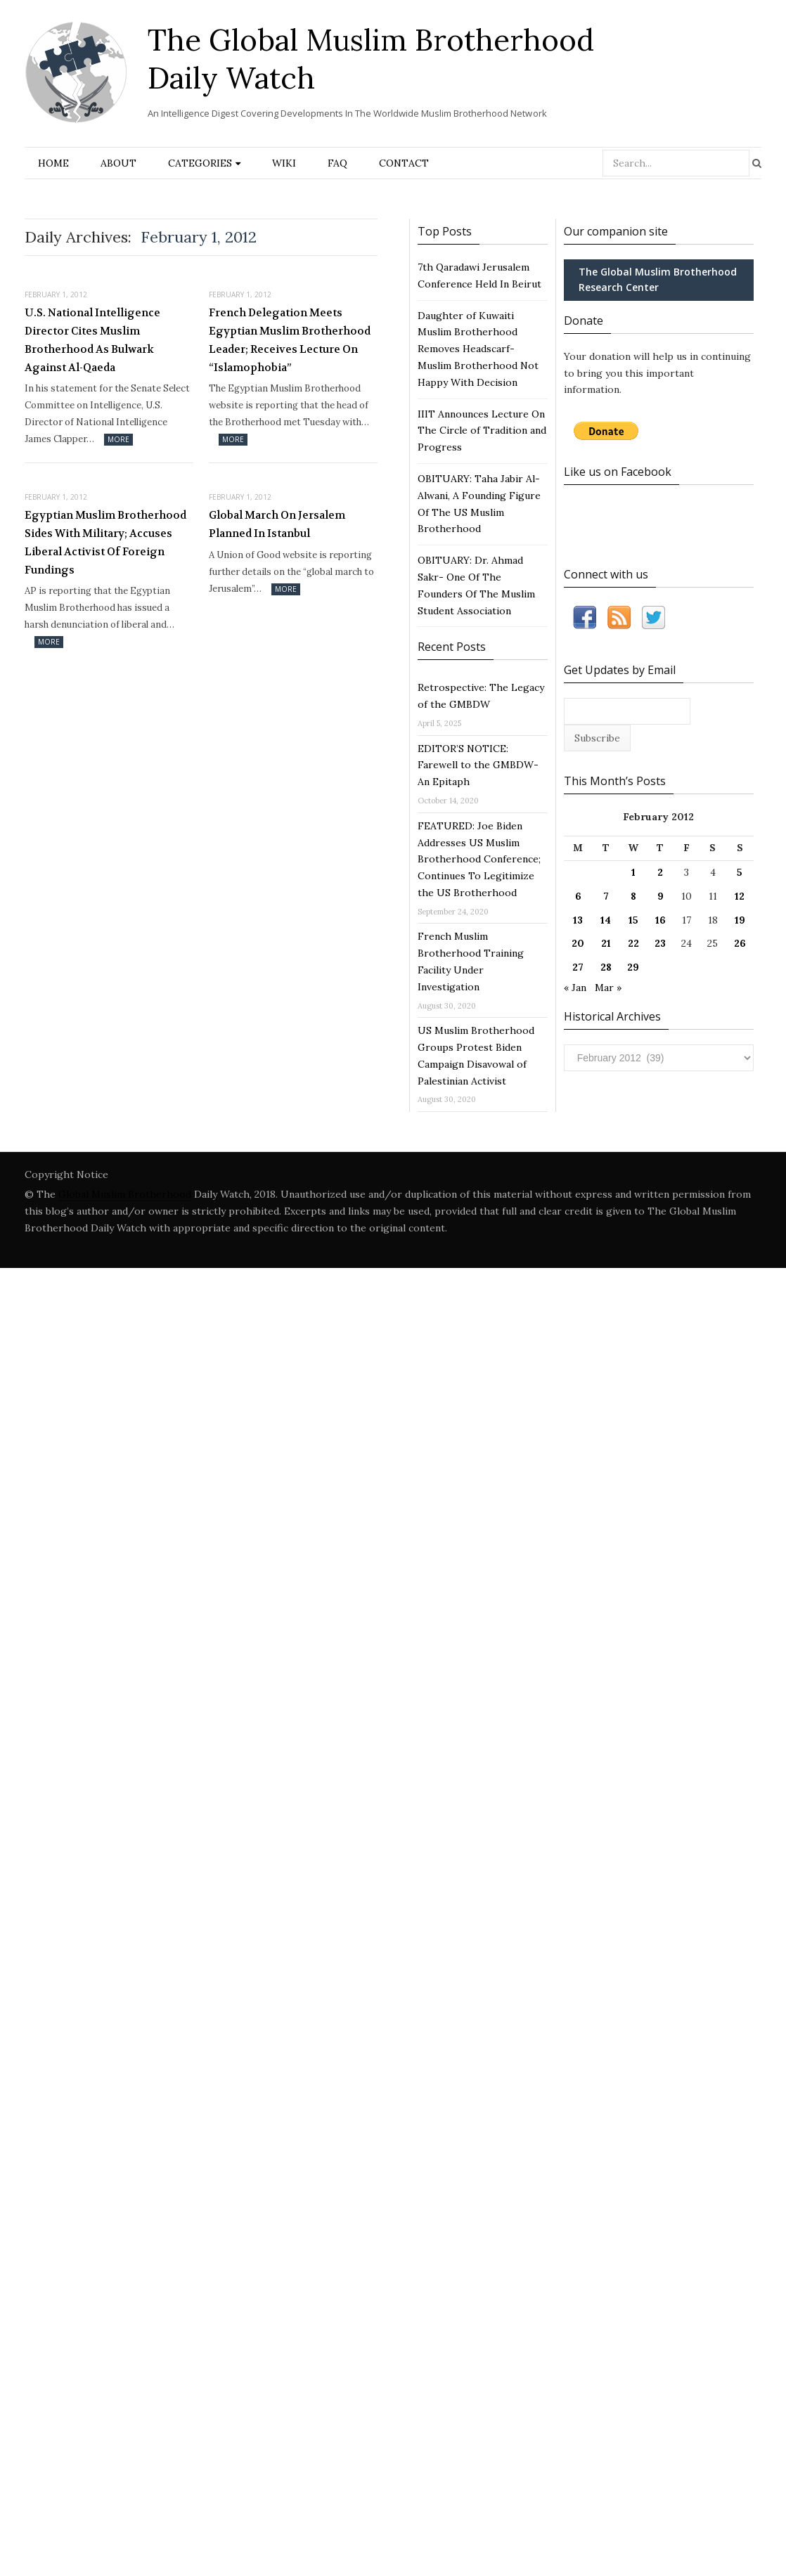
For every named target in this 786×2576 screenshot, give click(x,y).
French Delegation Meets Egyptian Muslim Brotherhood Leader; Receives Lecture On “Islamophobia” (290, 340)
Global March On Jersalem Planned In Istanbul (277, 524)
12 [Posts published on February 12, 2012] (740, 896)
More (118, 439)
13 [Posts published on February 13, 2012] (578, 920)
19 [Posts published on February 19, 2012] (740, 920)
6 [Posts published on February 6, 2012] (578, 896)
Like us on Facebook (617, 471)
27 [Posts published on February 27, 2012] (578, 967)
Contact (404, 163)
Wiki (284, 163)
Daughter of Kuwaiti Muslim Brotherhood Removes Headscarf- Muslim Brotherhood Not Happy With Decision (478, 349)
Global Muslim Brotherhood (124, 1194)
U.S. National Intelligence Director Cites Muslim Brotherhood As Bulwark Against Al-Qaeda (92, 340)
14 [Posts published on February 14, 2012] (605, 920)
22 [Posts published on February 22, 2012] (633, 943)
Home (53, 163)
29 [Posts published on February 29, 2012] (633, 967)
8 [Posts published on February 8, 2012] (633, 896)
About (118, 163)
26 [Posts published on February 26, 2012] (740, 943)
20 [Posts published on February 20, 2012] (578, 943)
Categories (200, 163)
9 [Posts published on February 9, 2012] (660, 896)
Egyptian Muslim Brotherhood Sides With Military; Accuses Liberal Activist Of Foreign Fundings (105, 542)
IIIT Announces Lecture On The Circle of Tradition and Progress (482, 431)
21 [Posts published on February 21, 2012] (606, 943)
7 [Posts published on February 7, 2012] (606, 896)
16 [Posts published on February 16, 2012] (660, 920)
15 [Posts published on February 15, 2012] (633, 920)
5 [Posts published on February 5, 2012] (739, 872)
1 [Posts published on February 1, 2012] (633, 872)
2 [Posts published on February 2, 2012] (660, 872)
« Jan (575, 987)
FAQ (337, 163)
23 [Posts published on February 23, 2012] (660, 943)
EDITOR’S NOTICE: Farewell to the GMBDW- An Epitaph (478, 765)
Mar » (608, 987)
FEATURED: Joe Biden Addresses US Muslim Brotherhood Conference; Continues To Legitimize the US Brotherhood (479, 859)
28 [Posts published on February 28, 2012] (606, 967)
